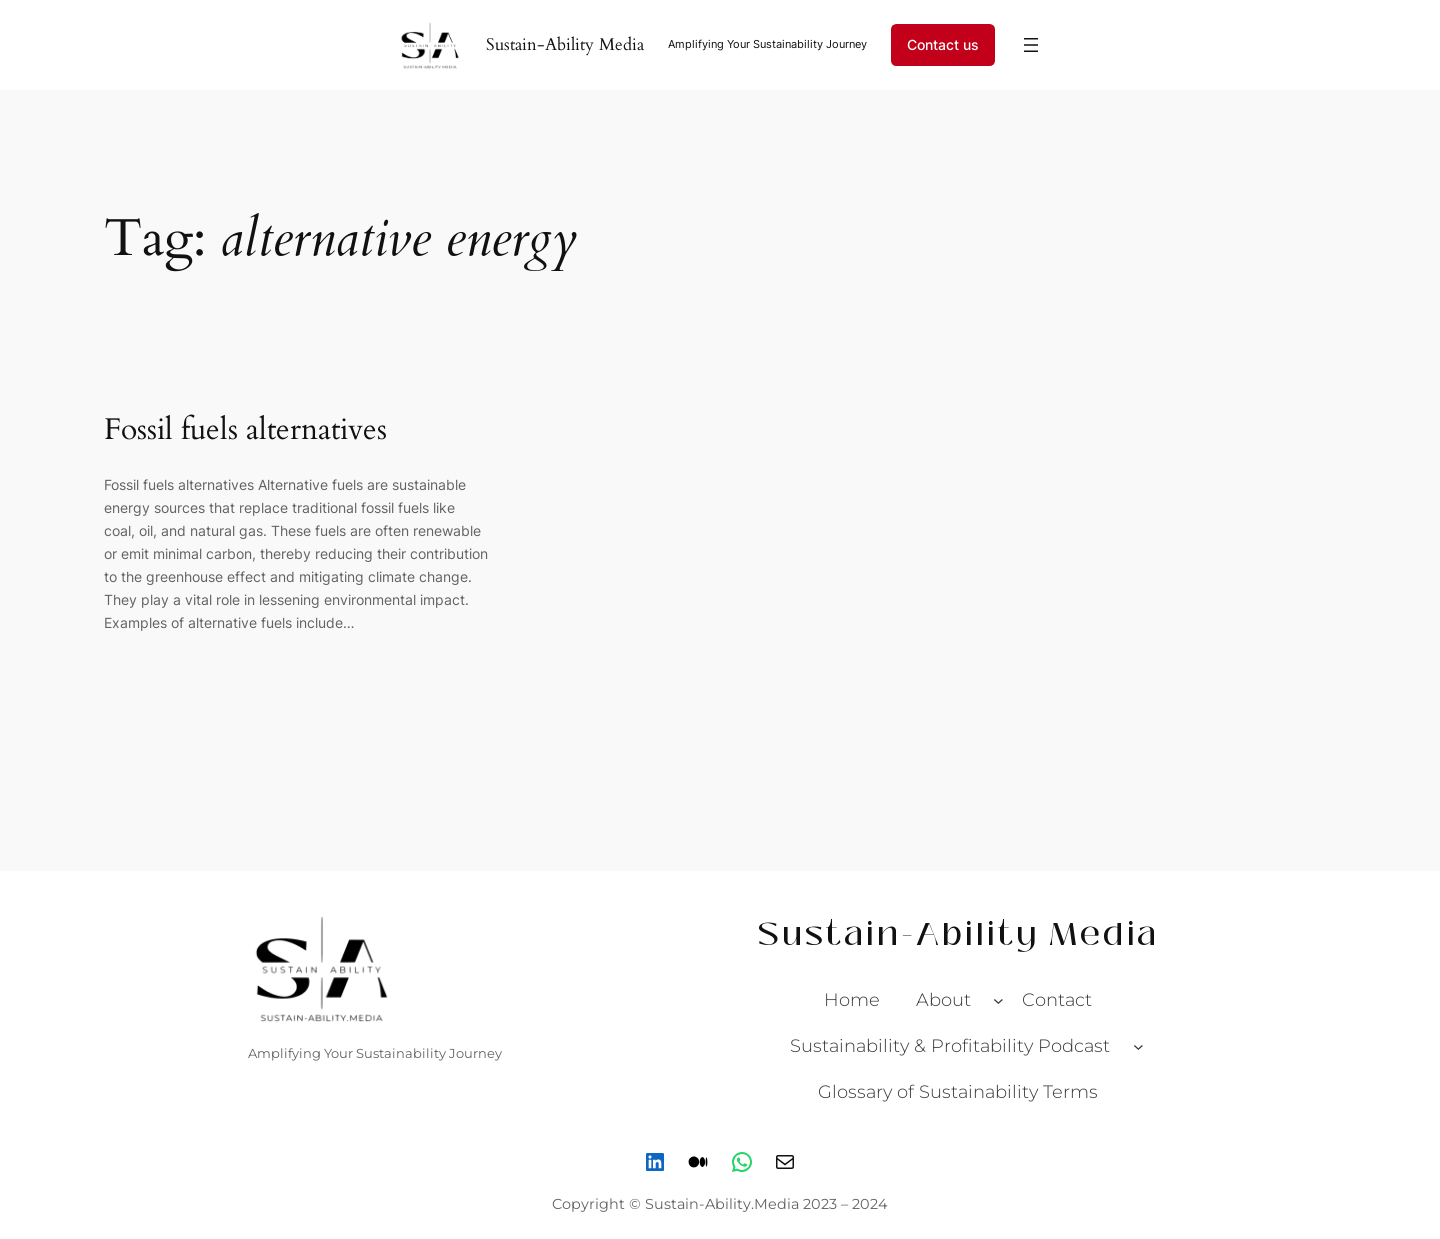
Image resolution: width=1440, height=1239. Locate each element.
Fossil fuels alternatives (245, 431)
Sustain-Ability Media (565, 44)
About (943, 999)
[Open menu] (1031, 45)
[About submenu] (998, 1000)
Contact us (943, 44)
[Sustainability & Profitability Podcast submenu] (1138, 1045)
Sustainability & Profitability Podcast (950, 1045)
